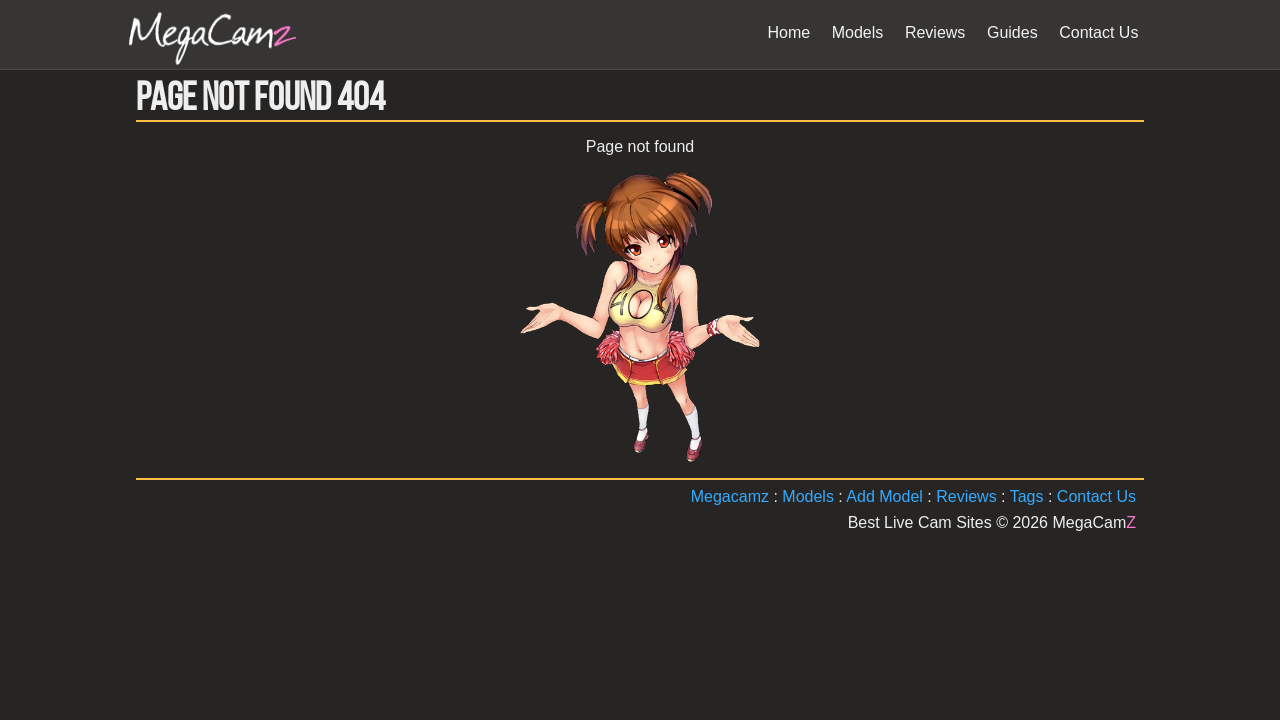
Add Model (884, 496)
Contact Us (1096, 496)
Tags (1027, 496)
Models (808, 496)
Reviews (966, 496)
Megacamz (730, 496)
